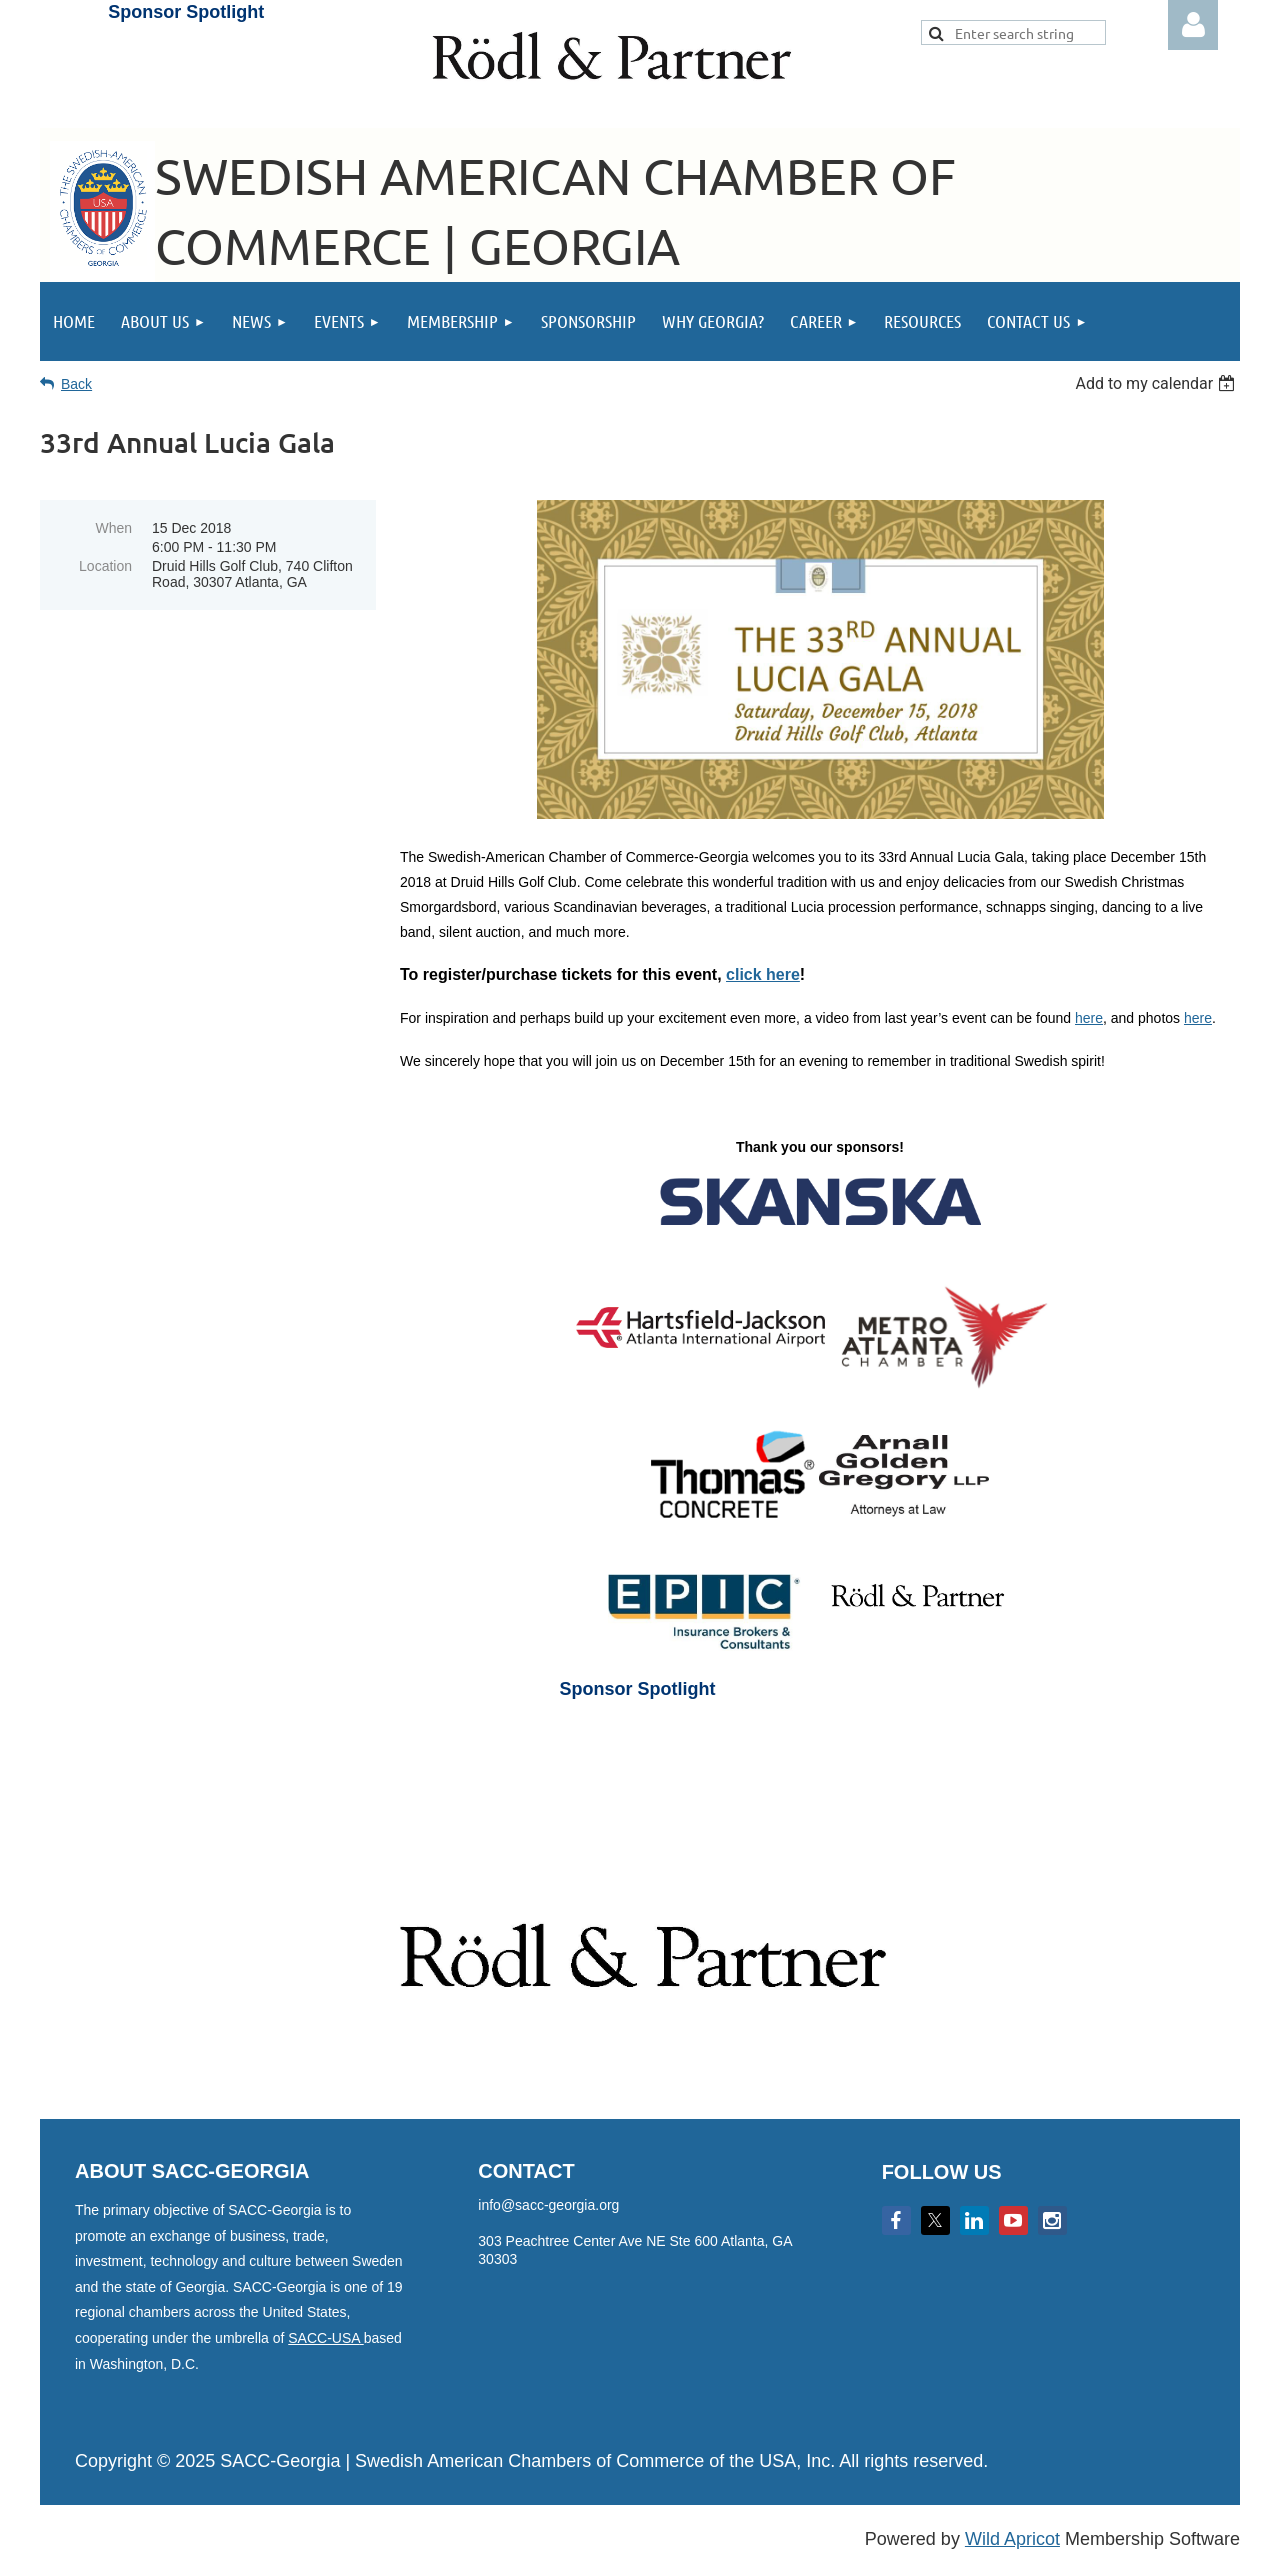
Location (105, 566)
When (113, 528)
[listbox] (1157, 383)
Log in (1193, 25)
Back (76, 384)
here (1089, 1018)
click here (763, 974)
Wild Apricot (1012, 2539)
